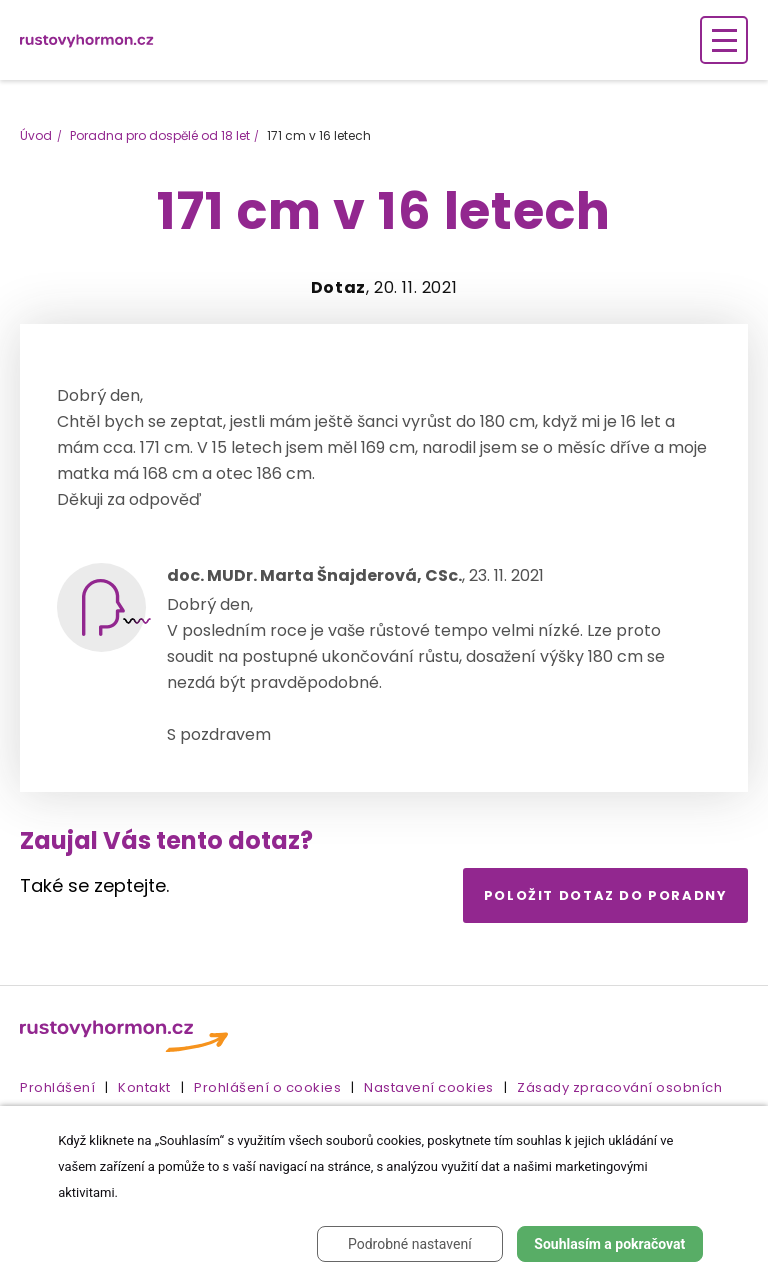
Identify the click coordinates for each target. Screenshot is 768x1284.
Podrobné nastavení (410, 1244)
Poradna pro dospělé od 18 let (160, 135)
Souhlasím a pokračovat (609, 1244)
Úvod (36, 135)
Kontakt (144, 1087)
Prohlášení (57, 1087)
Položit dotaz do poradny (606, 895)
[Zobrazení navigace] (724, 40)
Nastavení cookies (429, 1087)
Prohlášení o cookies (267, 1087)
